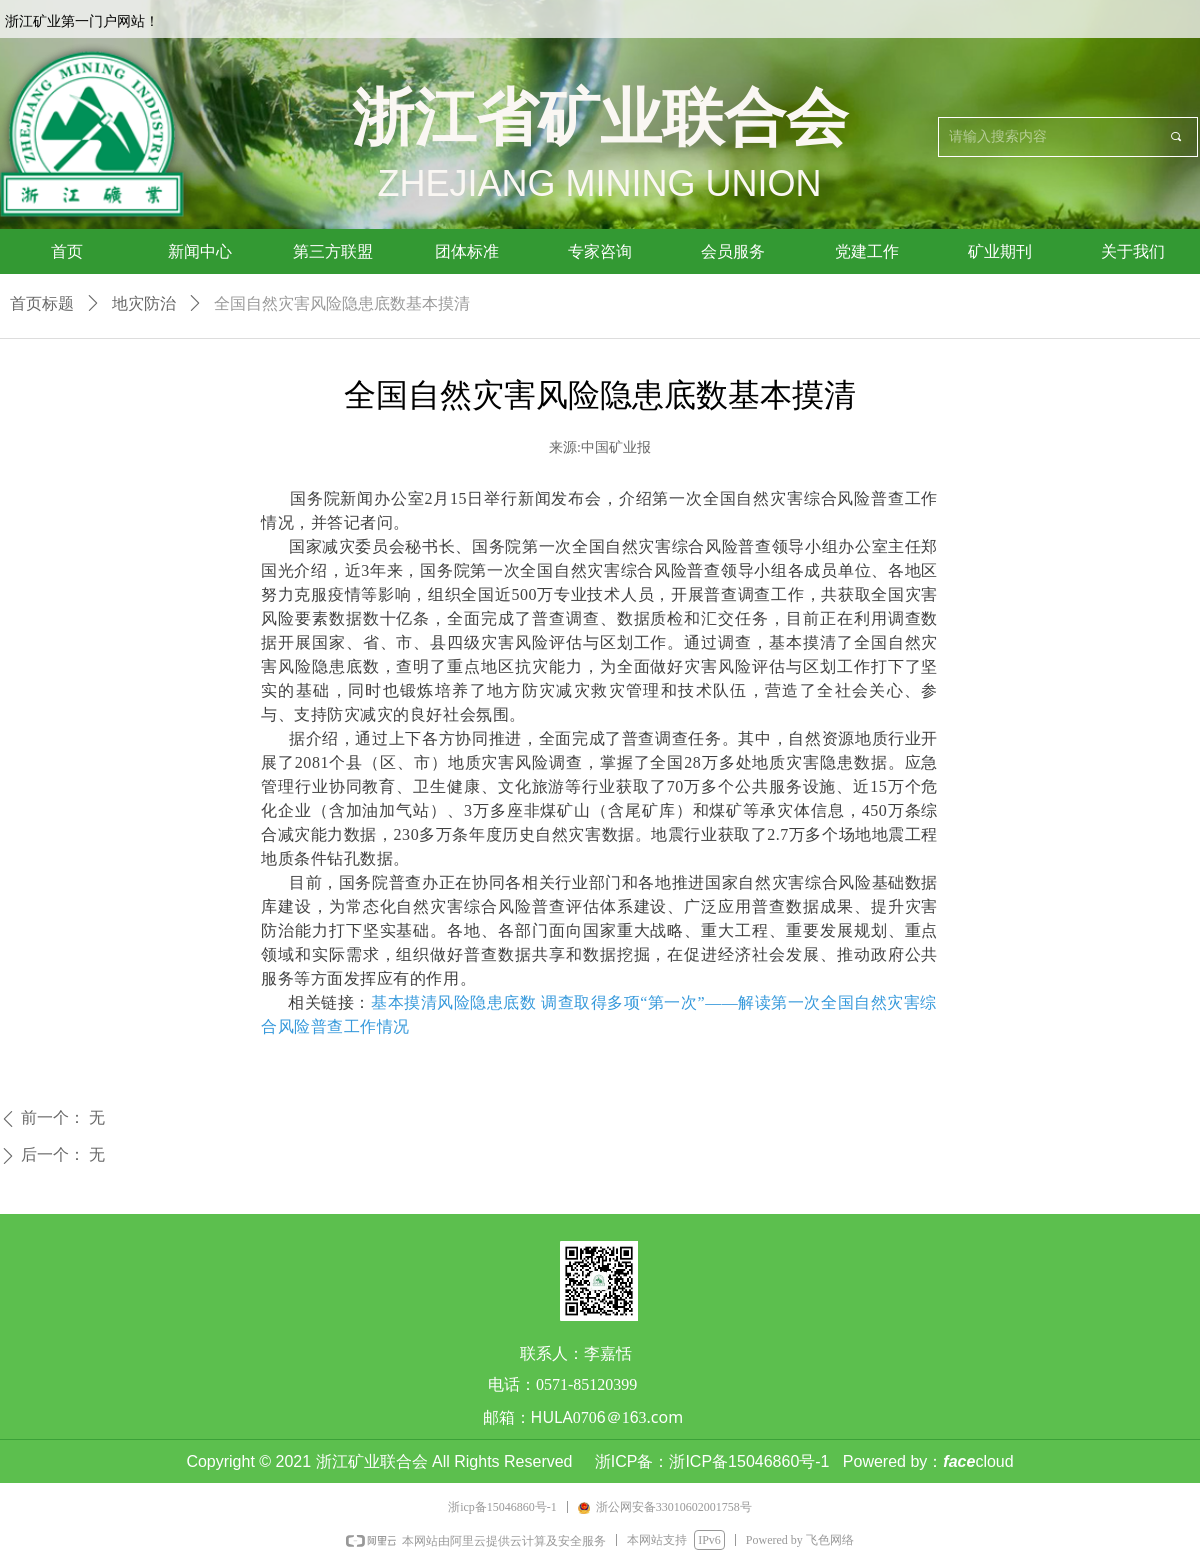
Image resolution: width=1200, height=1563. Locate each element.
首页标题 (42, 303)
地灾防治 (144, 303)
